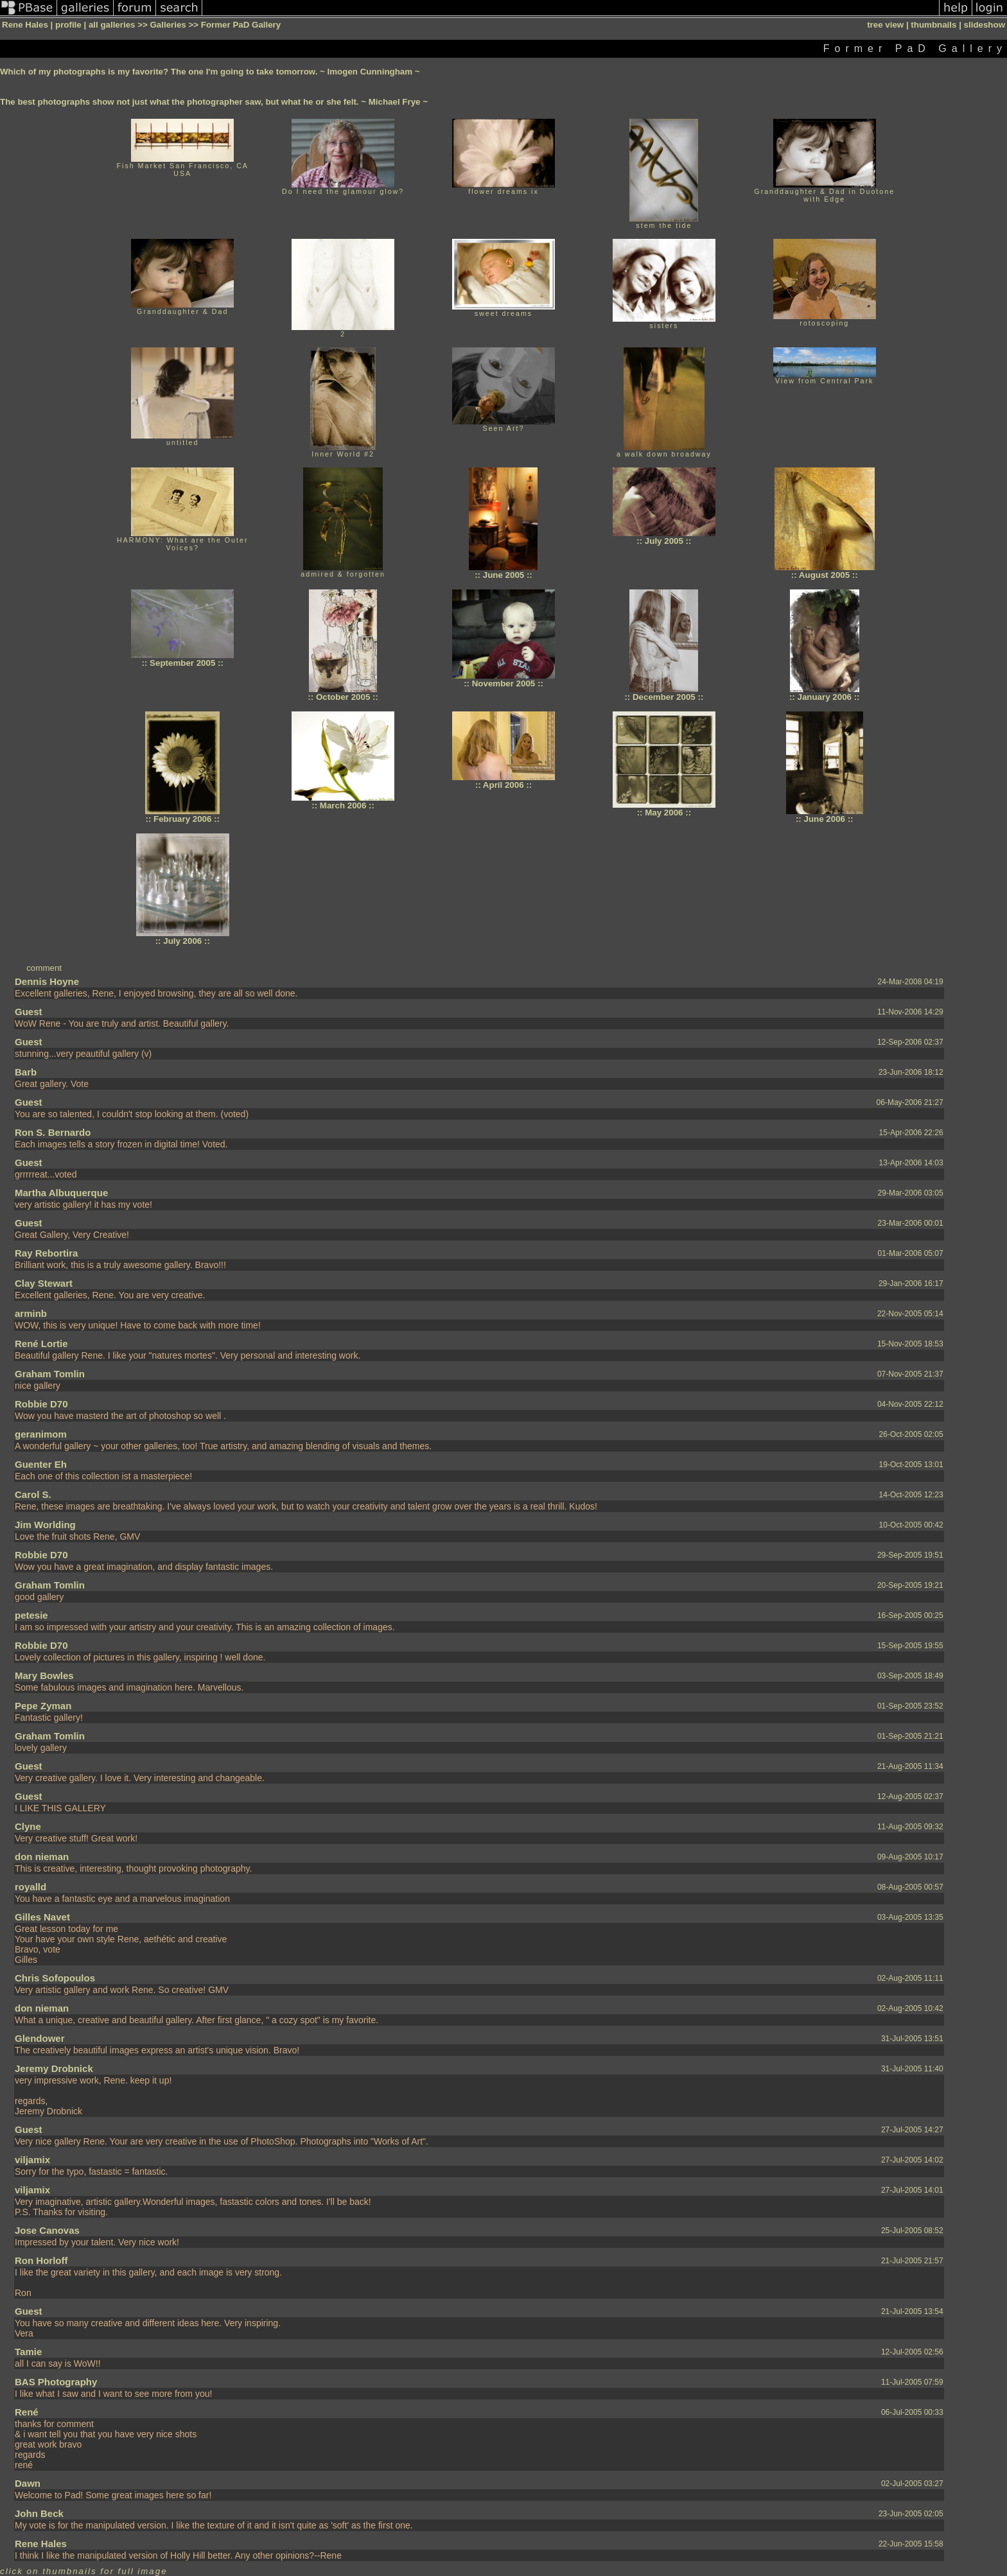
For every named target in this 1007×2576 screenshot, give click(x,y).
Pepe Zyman (43, 1705)
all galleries (112, 25)
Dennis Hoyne (47, 981)
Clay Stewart (44, 1283)
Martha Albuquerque (61, 1192)
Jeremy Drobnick (54, 2068)
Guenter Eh (41, 1464)
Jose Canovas (47, 2230)
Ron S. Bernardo (53, 1132)
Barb (26, 1071)
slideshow (984, 25)
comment (44, 968)
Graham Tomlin (50, 1373)
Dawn (27, 2483)
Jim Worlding (45, 1524)
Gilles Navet (42, 1916)
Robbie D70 (41, 1403)
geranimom (41, 1434)
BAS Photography (56, 2381)
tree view (885, 25)
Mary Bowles (44, 1675)
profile (68, 25)
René (27, 2411)
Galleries (168, 25)
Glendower (40, 2038)
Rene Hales (41, 2543)
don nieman (42, 1856)
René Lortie (41, 1343)
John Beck (39, 2513)
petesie (31, 1615)
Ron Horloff (41, 2260)
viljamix (32, 2159)
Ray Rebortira (46, 1253)
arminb (31, 1313)
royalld (30, 1886)
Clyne (28, 1826)
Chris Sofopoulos (55, 1977)
